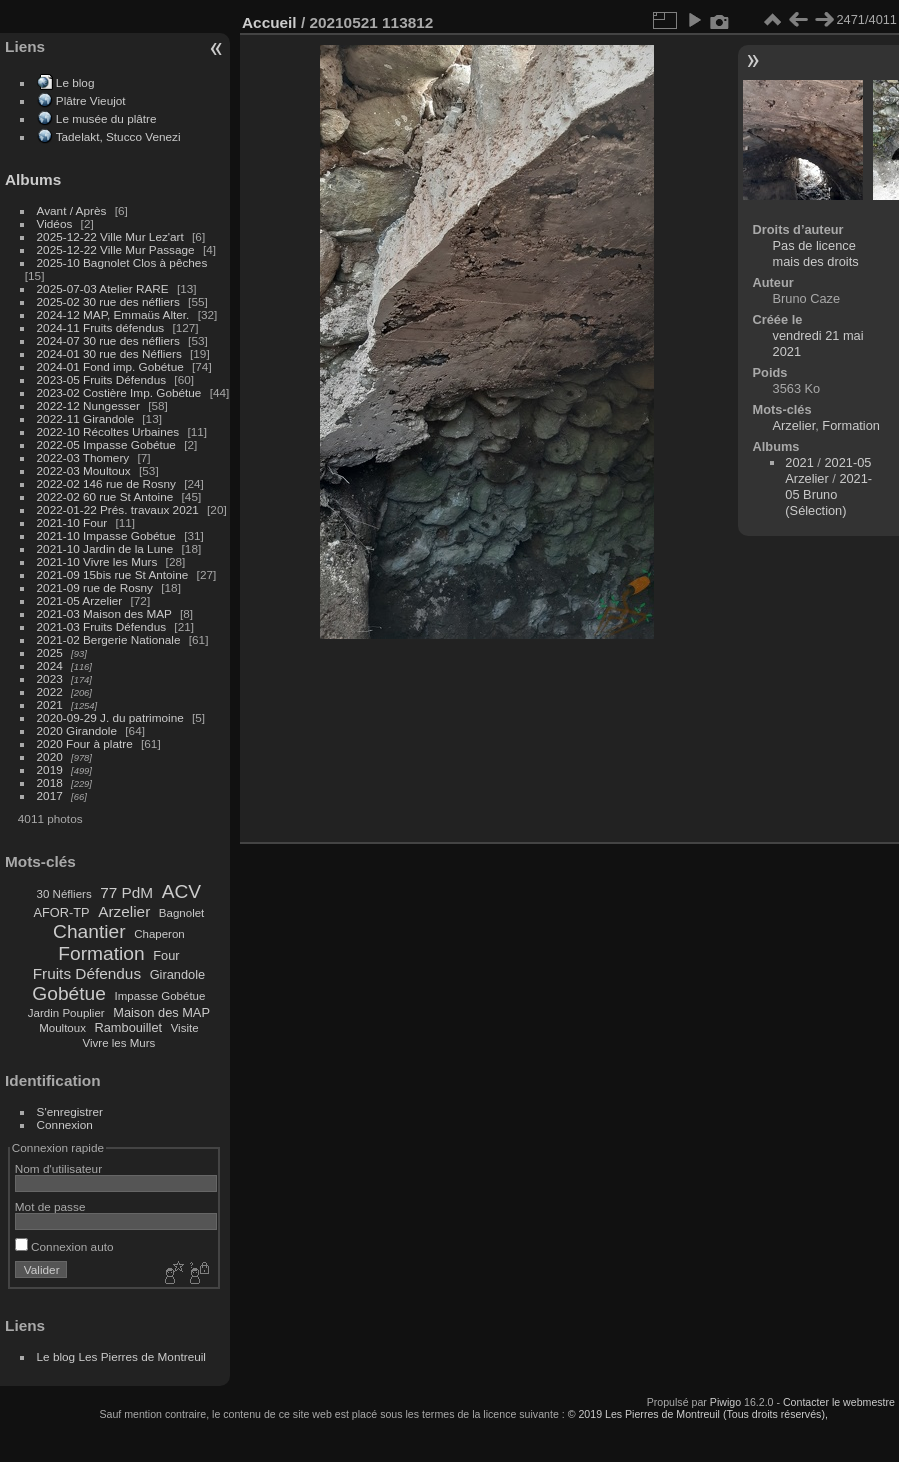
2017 (50, 795)
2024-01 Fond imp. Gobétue (110, 366)
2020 (50, 756)
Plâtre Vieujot (91, 100)
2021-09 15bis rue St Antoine (113, 574)
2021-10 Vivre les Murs (97, 561)
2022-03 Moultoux (84, 470)
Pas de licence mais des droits (816, 253)
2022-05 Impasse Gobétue (106, 444)
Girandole (178, 974)
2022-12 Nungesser (88, 405)
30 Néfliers (64, 894)
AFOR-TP (61, 912)
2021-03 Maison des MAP (104, 613)
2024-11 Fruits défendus (101, 327)
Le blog (75, 82)
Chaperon (159, 934)
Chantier (89, 931)
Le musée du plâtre (106, 118)
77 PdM (126, 892)
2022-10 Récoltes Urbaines (108, 431)
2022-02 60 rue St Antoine (105, 496)
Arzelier (124, 911)
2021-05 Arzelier (80, 600)
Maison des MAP (161, 1012)
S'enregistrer (70, 1111)
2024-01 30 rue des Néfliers (111, 353)
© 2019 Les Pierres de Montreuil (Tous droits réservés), (698, 1414)
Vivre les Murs (119, 1043)
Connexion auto (64, 1246)
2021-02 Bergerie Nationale (109, 639)
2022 (50, 691)
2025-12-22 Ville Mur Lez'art (110, 236)
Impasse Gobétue (160, 996)
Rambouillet (129, 1027)
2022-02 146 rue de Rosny (106, 483)
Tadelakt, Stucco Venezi (118, 136)
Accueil (269, 22)
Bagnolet (181, 913)
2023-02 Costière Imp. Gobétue (119, 392)
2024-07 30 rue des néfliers (108, 340)
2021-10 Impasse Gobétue (106, 535)
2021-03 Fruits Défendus (102, 626)
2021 (50, 704)
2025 (50, 652)
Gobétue (69, 993)
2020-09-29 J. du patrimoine (110, 717)
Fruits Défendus (87, 973)
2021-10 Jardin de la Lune (105, 548)
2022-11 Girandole (85, 418)
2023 (50, 678)
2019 (50, 769)
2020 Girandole (77, 730)
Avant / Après (72, 210)
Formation (101, 953)
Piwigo (725, 1402)
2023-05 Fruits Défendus (102, 379)
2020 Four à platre (85, 743)
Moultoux (62, 1028)
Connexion (65, 1124)
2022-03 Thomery (83, 457)
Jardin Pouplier (66, 1013)
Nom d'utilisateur (58, 1168)
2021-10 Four (72, 522)
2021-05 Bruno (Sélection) (828, 494)
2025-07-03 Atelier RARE (103, 288)
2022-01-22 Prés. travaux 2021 (118, 509)
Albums (33, 179)
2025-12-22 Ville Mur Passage (116, 249)
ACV (181, 891)
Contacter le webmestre (839, 1402)
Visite (185, 1028)
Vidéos (55, 223)
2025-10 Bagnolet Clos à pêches (122, 262)
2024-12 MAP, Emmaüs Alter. (113, 314)
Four (166, 955)
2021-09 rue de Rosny (95, 587)
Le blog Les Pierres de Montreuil (121, 1356)
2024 (50, 665)
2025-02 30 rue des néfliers (108, 301)
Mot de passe (50, 1206)
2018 (50, 782)
